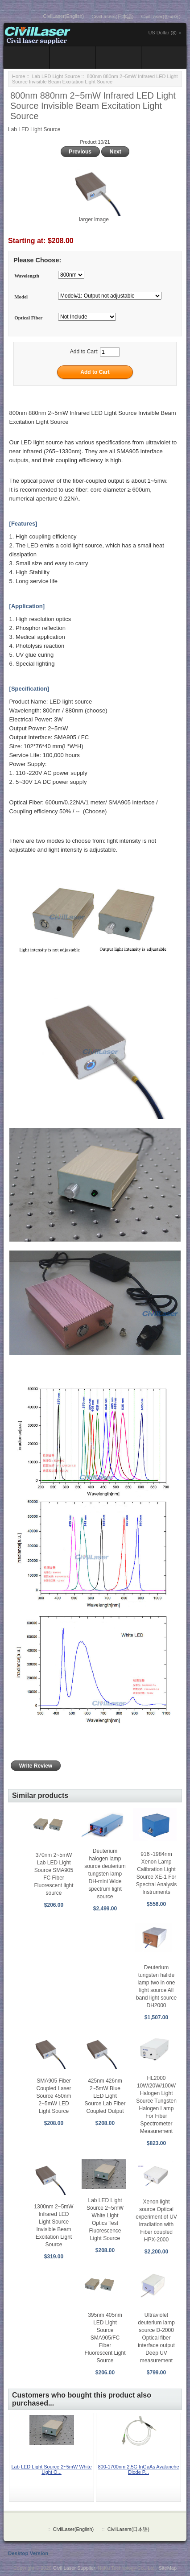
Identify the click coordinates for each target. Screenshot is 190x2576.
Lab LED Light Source (56, 76)
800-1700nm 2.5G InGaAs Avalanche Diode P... (138, 2469)
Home (18, 76)
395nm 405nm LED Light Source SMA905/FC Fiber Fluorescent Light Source (104, 2338)
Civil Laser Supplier (74, 2568)
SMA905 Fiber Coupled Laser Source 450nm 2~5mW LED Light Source (53, 2096)
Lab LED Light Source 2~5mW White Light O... (51, 2469)
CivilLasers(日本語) (112, 16)
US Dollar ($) (162, 32)
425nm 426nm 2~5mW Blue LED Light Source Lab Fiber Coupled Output (104, 2096)
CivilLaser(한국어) (161, 16)
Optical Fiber (28, 317)
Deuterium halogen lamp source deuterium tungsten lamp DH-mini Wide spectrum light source (105, 1874)
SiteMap (168, 2568)
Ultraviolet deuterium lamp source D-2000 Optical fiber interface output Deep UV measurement (156, 2338)
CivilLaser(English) (63, 16)
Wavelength (26, 275)
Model (21, 296)
